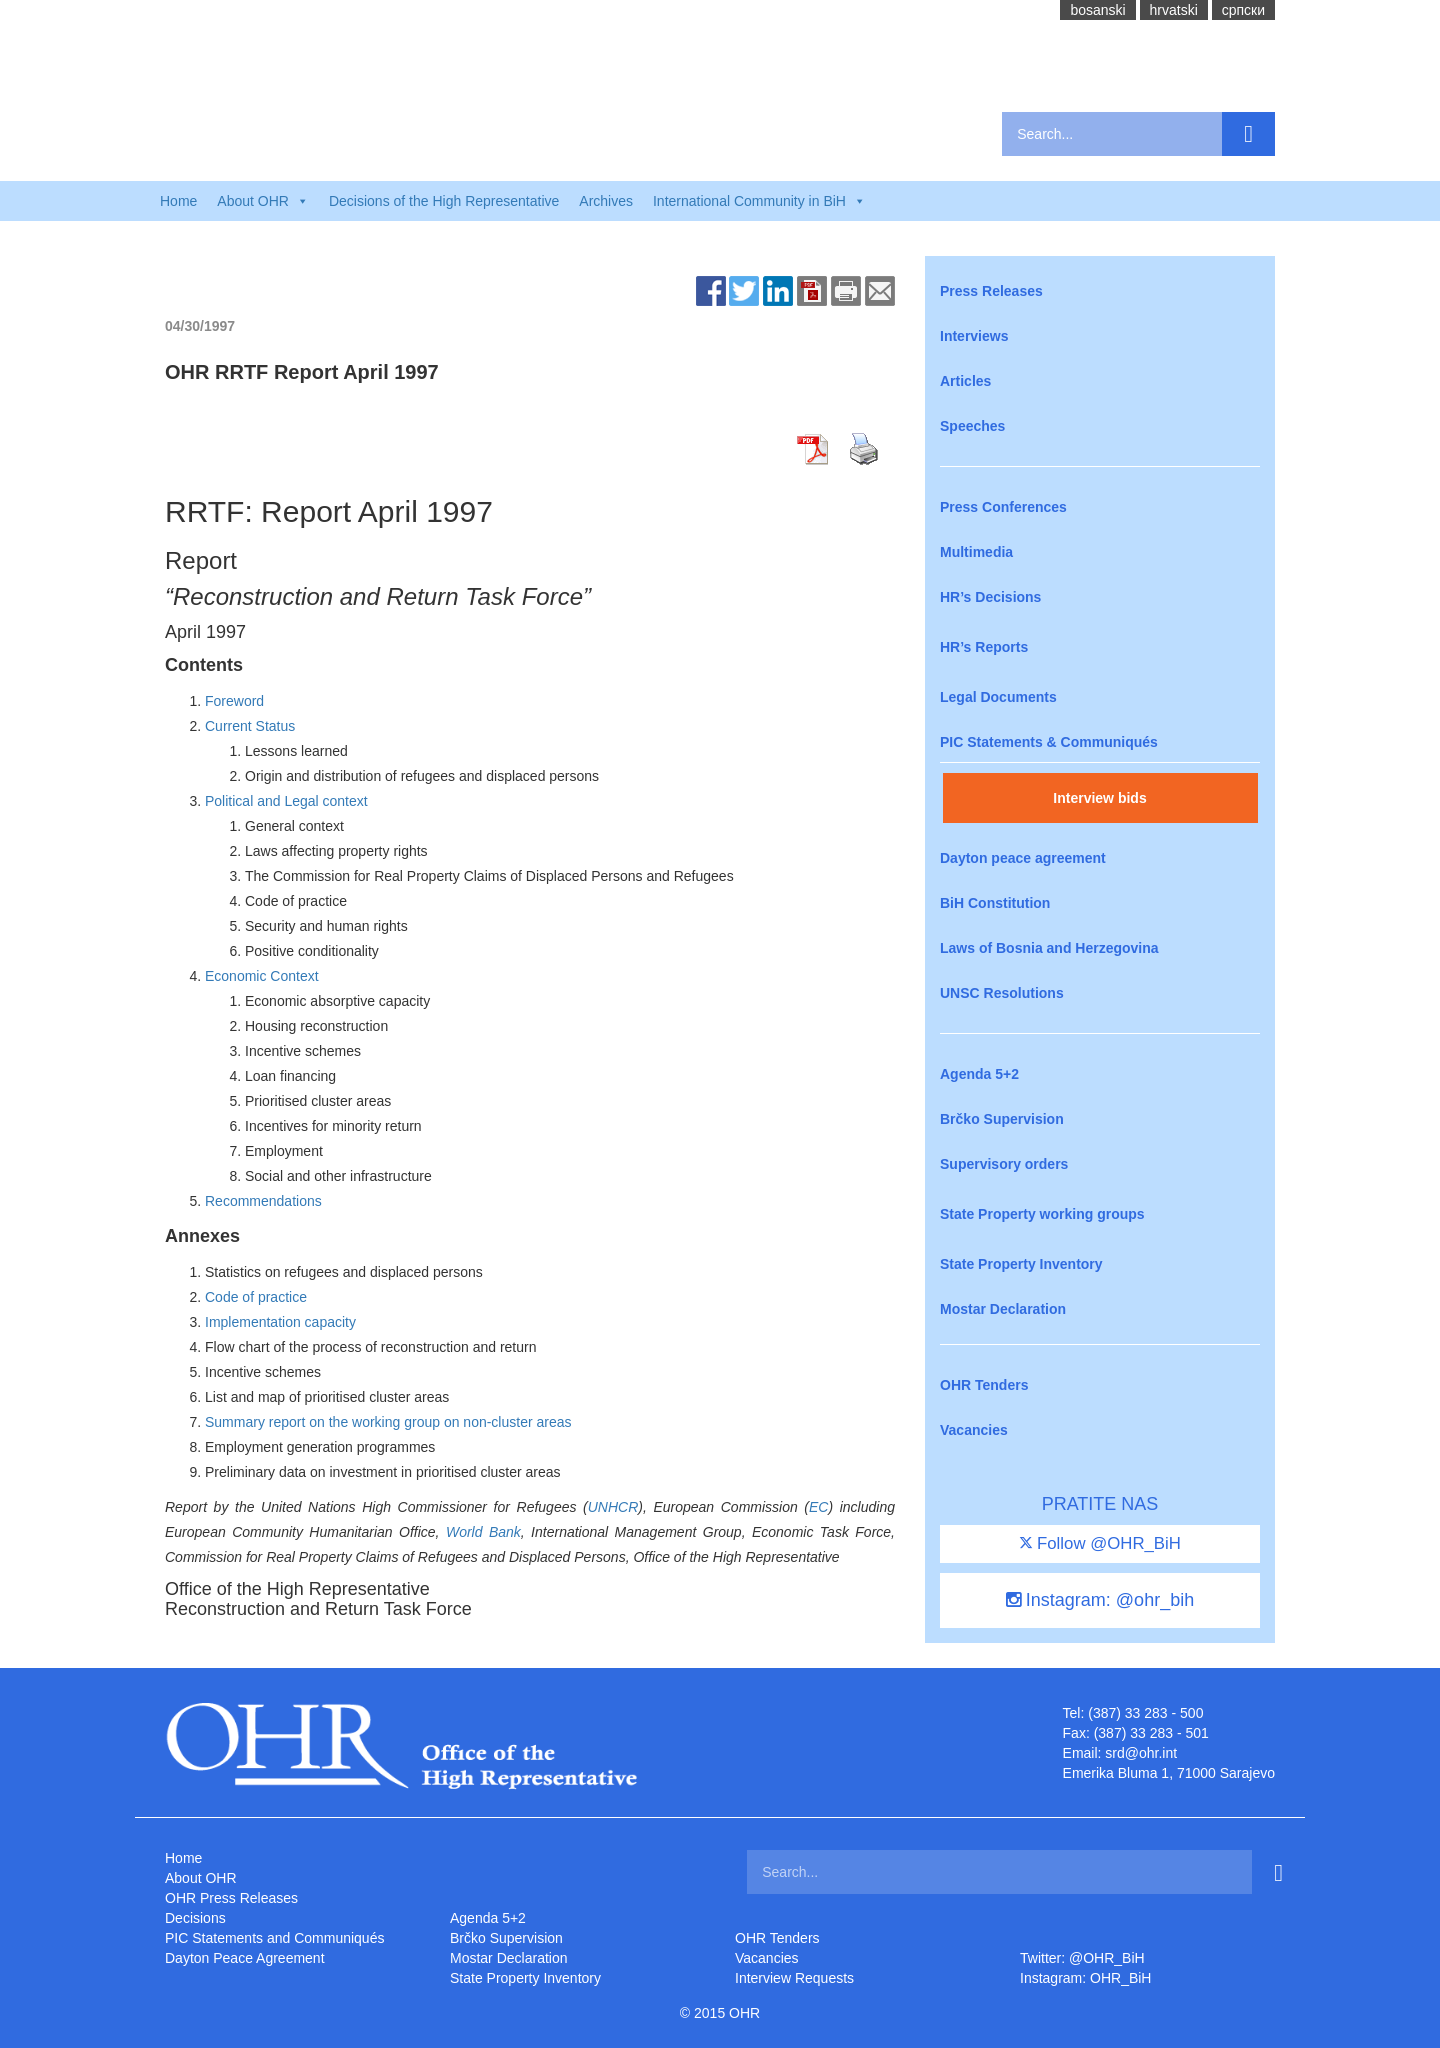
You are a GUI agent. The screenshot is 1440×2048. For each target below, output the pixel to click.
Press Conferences (1003, 507)
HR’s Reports (984, 647)
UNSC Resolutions (1002, 993)
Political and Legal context (286, 801)
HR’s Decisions (990, 597)
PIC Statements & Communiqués (1049, 742)
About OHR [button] (263, 201)
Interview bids (1099, 798)
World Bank (483, 1532)
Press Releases (991, 291)
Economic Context (262, 976)
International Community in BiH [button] (759, 201)
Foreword (234, 701)
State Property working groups (1042, 1214)
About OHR (201, 1878)
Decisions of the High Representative (444, 201)
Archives (606, 201)
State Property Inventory (1021, 1264)
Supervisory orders (1004, 1164)
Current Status (250, 726)
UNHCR (613, 1507)
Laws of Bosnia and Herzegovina (1049, 948)
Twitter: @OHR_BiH (1082, 1958)
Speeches (972, 426)
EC (818, 1507)
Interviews (974, 336)
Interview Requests (794, 1978)
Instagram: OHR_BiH (1085, 1978)
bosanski (1097, 10)
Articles (965, 381)
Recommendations (263, 1201)
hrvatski (1174, 10)
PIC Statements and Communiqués (274, 1938)
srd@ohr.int (1141, 1753)
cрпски (1243, 10)
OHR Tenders (984, 1385)
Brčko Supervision (1002, 1119)
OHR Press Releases (231, 1898)
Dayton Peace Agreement (245, 1958)
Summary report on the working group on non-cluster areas (388, 1422)
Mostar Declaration (1003, 1309)
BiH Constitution (995, 903)
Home (178, 201)
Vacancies (974, 1430)
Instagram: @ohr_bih (1100, 1600)
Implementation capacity (280, 1322)
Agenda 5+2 (979, 1074)
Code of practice (256, 1297)
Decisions (195, 1918)
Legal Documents (998, 697)
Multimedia (976, 552)
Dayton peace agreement (1023, 858)
